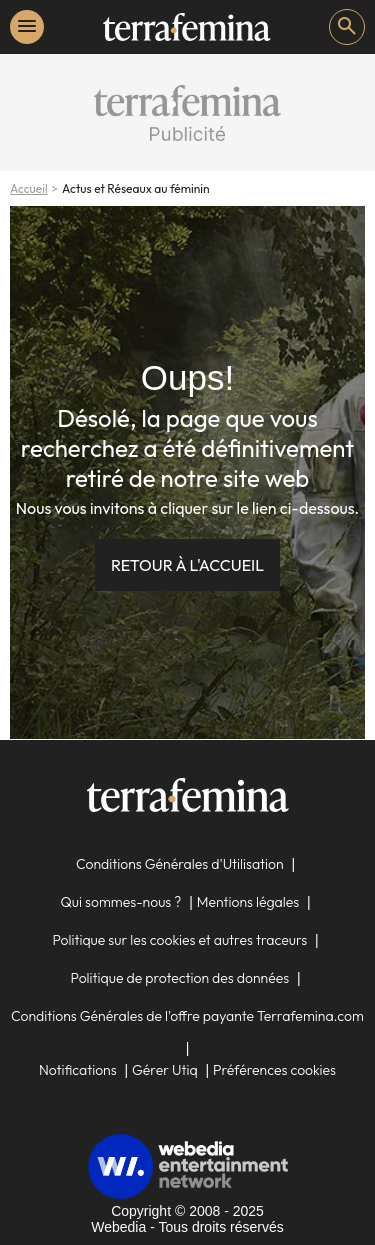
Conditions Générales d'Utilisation (180, 864)
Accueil (29, 188)
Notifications (78, 1070)
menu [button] (27, 26)
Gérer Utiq (165, 1070)
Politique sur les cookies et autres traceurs (179, 940)
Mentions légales (248, 902)
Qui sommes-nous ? (120, 902)
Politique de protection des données (180, 978)
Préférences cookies (274, 1070)
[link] (187, 27)
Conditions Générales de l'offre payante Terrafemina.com (187, 1016)
